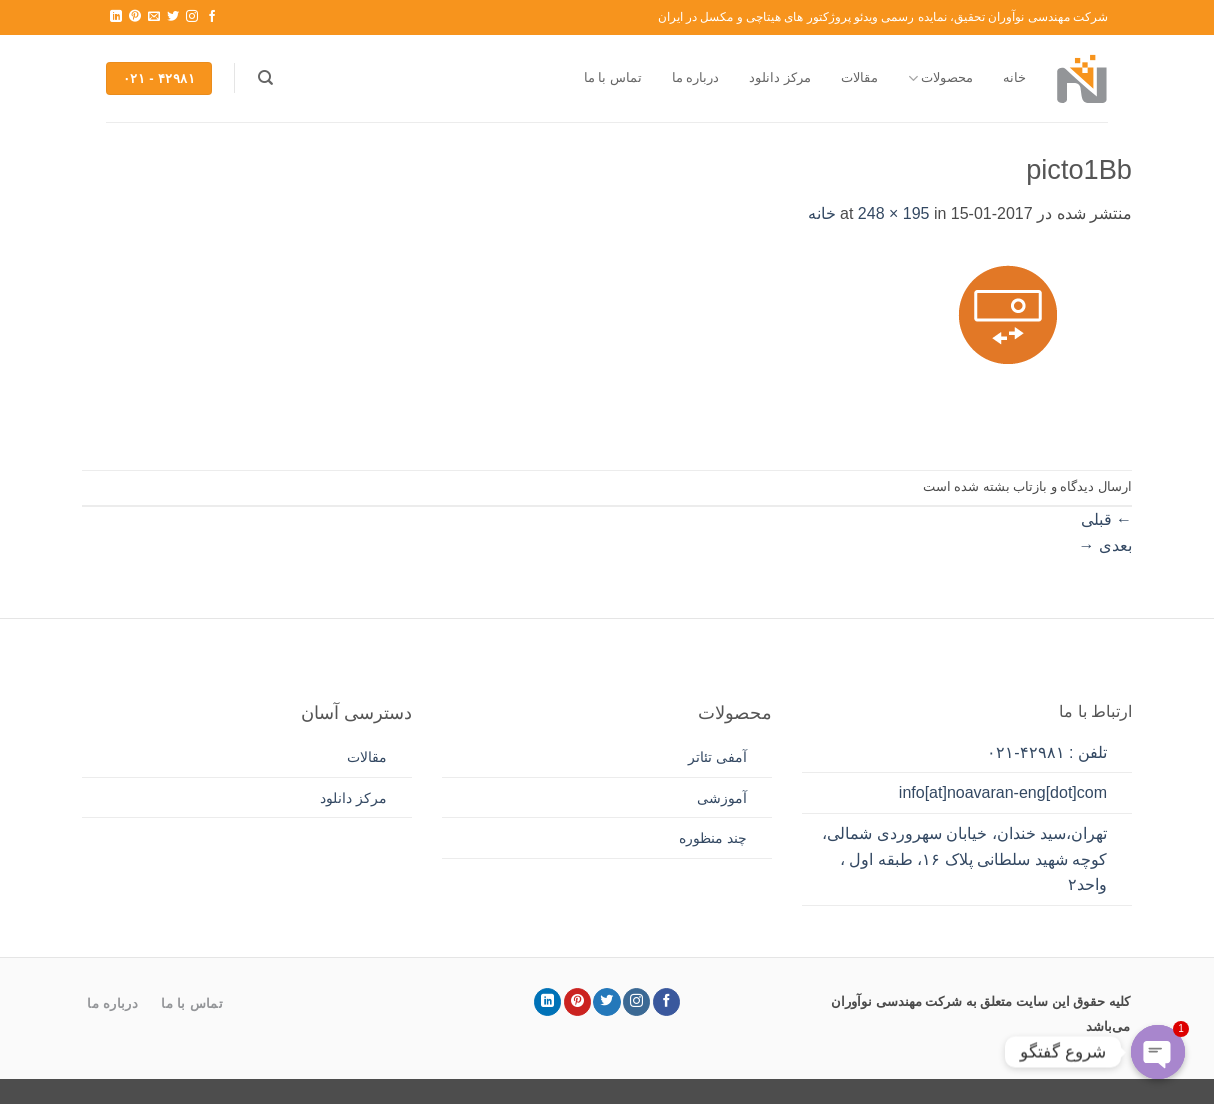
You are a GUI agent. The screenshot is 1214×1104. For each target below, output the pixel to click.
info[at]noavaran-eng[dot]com (1003, 792)
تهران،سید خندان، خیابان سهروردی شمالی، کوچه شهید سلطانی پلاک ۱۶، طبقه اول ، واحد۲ (964, 859)
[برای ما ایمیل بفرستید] (154, 17)
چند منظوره (713, 838)
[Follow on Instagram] (192, 17)
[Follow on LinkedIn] (116, 17)
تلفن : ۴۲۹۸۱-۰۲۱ (1047, 752)
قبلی (1106, 519)
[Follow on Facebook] (212, 17)
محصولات (940, 78)
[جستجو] (265, 78)
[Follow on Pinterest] (135, 17)
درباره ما (696, 77)
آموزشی (722, 798)
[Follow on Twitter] (173, 17)
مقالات (859, 77)
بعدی (1105, 545)
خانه (1014, 77)
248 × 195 (894, 213)
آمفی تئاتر (717, 757)
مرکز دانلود (780, 77)
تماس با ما (613, 77)
